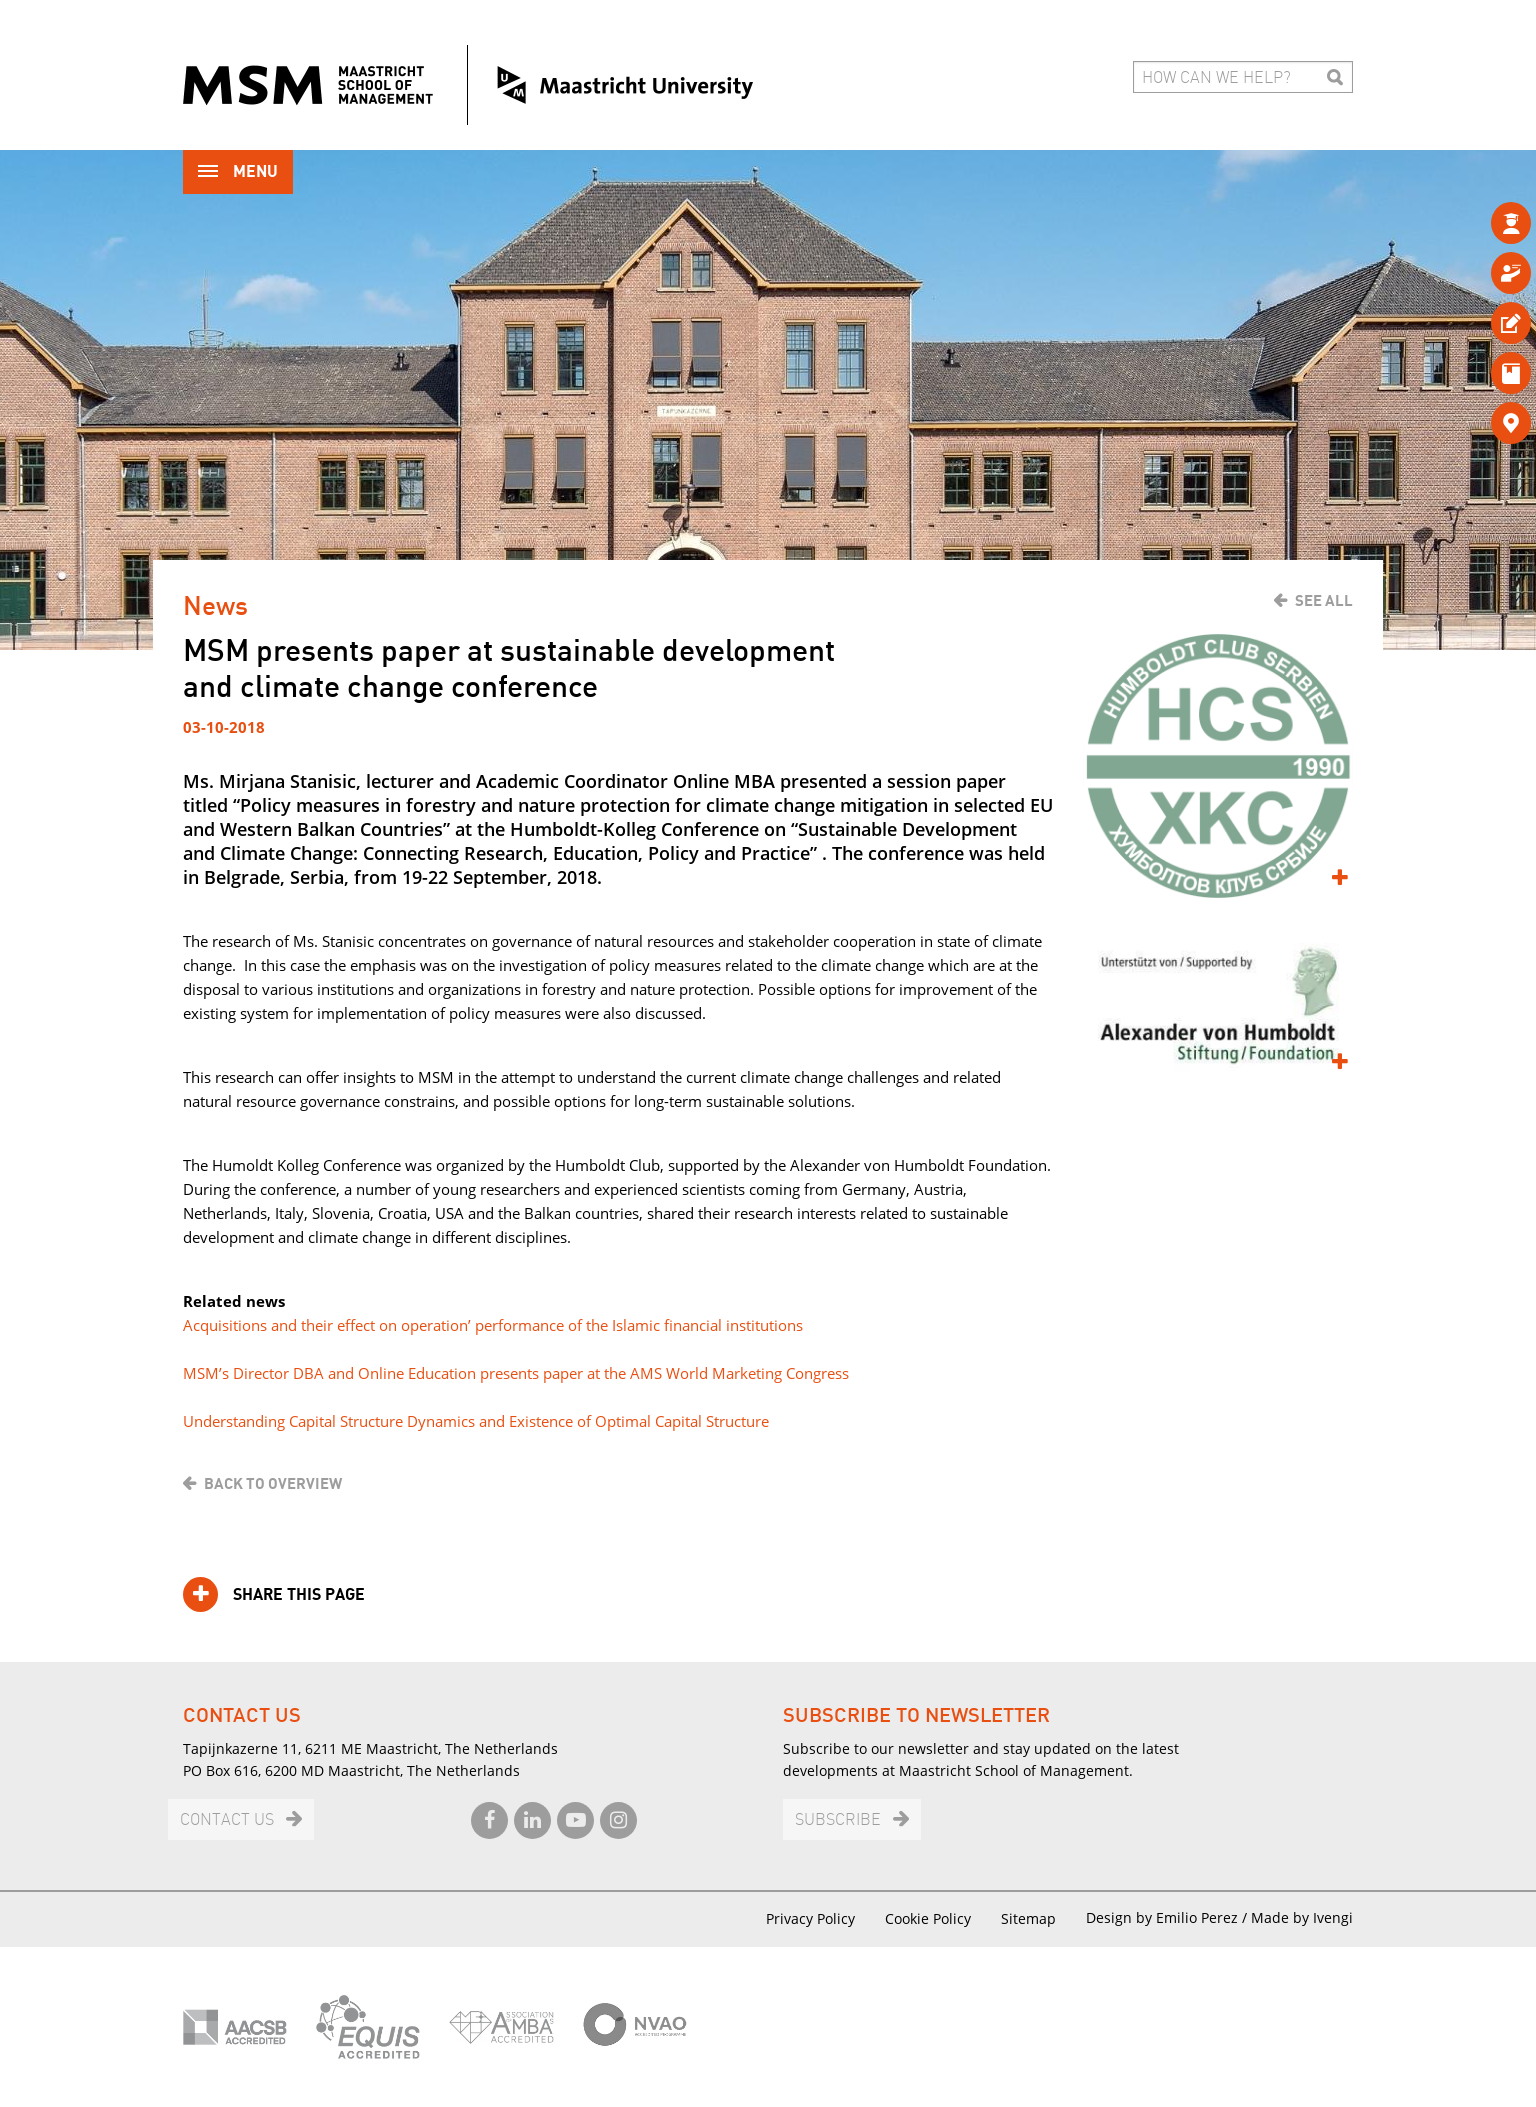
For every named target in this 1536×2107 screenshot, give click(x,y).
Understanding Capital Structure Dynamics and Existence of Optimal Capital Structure (476, 1421)
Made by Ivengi (1302, 1917)
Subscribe (838, 1820)
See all (1324, 601)
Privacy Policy (810, 1918)
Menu (238, 173)
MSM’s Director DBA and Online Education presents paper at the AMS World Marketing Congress (516, 1373)
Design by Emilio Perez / (1168, 1917)
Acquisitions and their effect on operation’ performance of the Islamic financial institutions (493, 1325)
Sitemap (1028, 1918)
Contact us (227, 1820)
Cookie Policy (928, 1918)
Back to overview (273, 1484)
